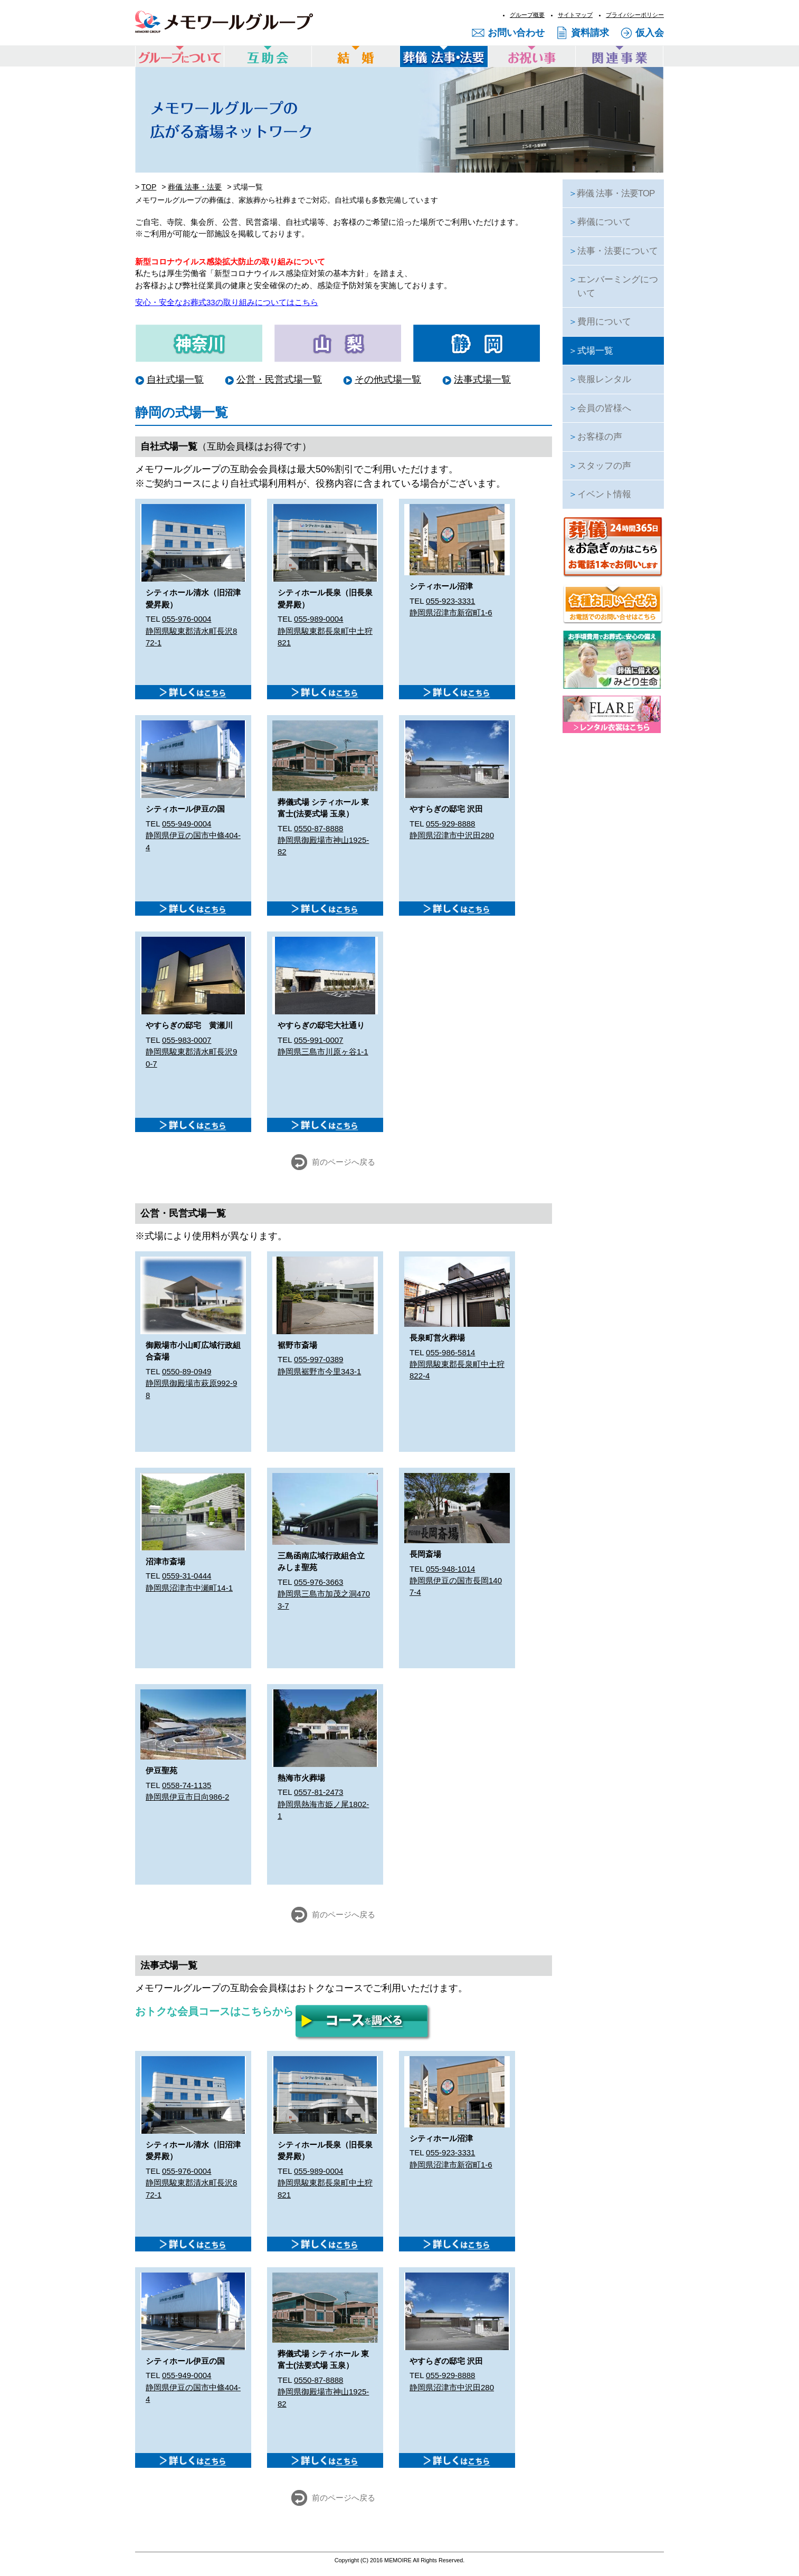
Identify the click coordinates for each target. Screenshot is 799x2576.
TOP (149, 187)
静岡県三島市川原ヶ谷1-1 (323, 1051)
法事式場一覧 (482, 379)
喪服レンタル (599, 379)
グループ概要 (527, 15)
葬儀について (599, 222)
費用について (599, 322)
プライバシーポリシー (635, 15)
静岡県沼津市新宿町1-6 (451, 612)
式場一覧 (590, 351)
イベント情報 (599, 494)
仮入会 (649, 32)
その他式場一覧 (388, 379)
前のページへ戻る (343, 1161)
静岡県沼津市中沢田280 (452, 835)
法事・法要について (613, 251)
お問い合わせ (516, 32)
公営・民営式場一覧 (279, 379)
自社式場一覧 (175, 379)
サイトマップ (575, 15)
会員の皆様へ (599, 408)
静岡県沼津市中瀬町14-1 (189, 1587)
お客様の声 (595, 437)
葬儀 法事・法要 (195, 187)
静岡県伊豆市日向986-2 (187, 1796)
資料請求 (590, 32)
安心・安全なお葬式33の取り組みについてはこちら (226, 302)
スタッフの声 (599, 466)
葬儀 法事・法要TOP (611, 193)
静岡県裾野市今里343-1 (319, 1371)
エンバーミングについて (613, 286)
